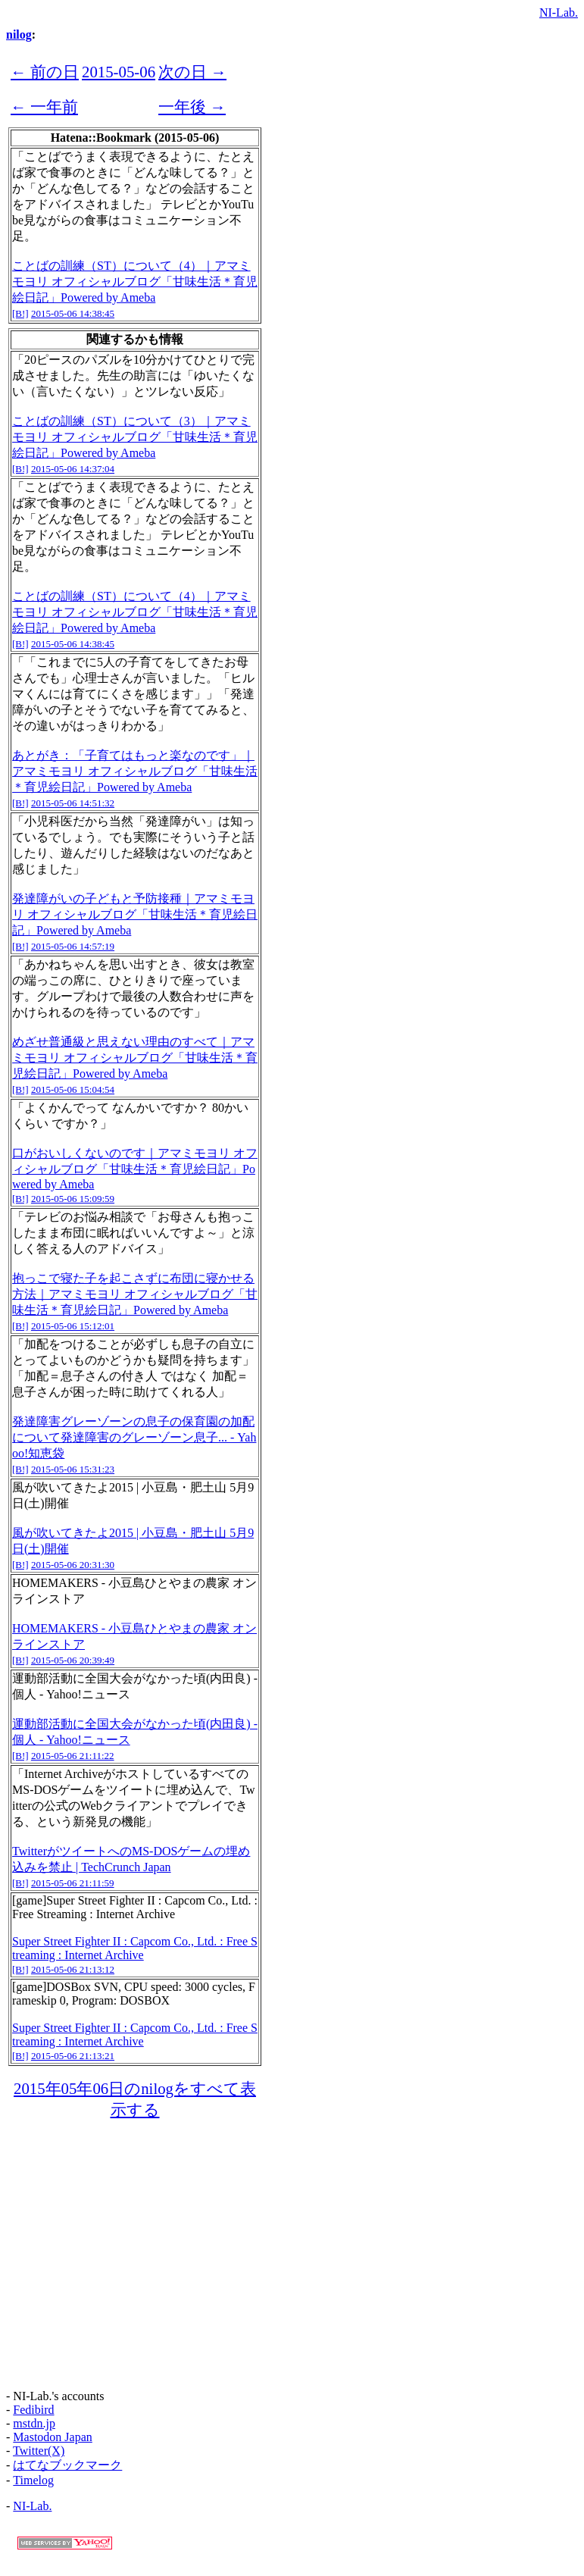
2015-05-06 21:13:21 (72, 2055)
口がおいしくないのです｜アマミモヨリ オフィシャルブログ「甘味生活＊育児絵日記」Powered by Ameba (135, 1169)
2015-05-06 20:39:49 (72, 1660)
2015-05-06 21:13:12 (72, 1969)
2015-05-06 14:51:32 (72, 803)
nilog (19, 34)
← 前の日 (45, 71)
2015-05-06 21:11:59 (72, 1883)
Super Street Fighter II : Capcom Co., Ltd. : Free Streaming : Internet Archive (135, 1948)
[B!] (20, 313)
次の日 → (192, 71)
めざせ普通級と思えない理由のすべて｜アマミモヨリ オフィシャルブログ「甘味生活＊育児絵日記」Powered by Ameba (135, 1057)
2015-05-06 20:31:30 (72, 1564)
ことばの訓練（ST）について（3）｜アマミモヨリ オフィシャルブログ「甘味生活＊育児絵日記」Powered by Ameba (135, 437)
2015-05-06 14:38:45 (72, 313)
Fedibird (33, 2409)
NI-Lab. (558, 12)
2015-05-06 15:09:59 (72, 1198)
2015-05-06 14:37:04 (72, 468)
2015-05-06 (118, 71)
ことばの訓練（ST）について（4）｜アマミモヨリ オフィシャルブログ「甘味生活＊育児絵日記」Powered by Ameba (135, 281)
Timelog (33, 2480)
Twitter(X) (38, 2450)
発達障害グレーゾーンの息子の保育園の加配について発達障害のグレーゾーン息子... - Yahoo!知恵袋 (134, 1437)
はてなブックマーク (67, 2465)
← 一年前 (44, 106)
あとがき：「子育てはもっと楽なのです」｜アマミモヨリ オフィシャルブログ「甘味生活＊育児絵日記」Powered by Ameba (135, 771)
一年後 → (192, 106)
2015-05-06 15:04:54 (72, 1089)
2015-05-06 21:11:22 (72, 1755)
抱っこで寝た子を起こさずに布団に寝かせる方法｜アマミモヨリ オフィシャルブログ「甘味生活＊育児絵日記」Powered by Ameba (135, 1294)
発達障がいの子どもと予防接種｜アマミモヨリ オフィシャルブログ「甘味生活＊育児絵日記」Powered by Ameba (135, 914)
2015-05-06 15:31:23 (72, 1469)
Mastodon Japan (52, 2436)
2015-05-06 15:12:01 (72, 1326)
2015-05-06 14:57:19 (72, 946)
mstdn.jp (34, 2423)
